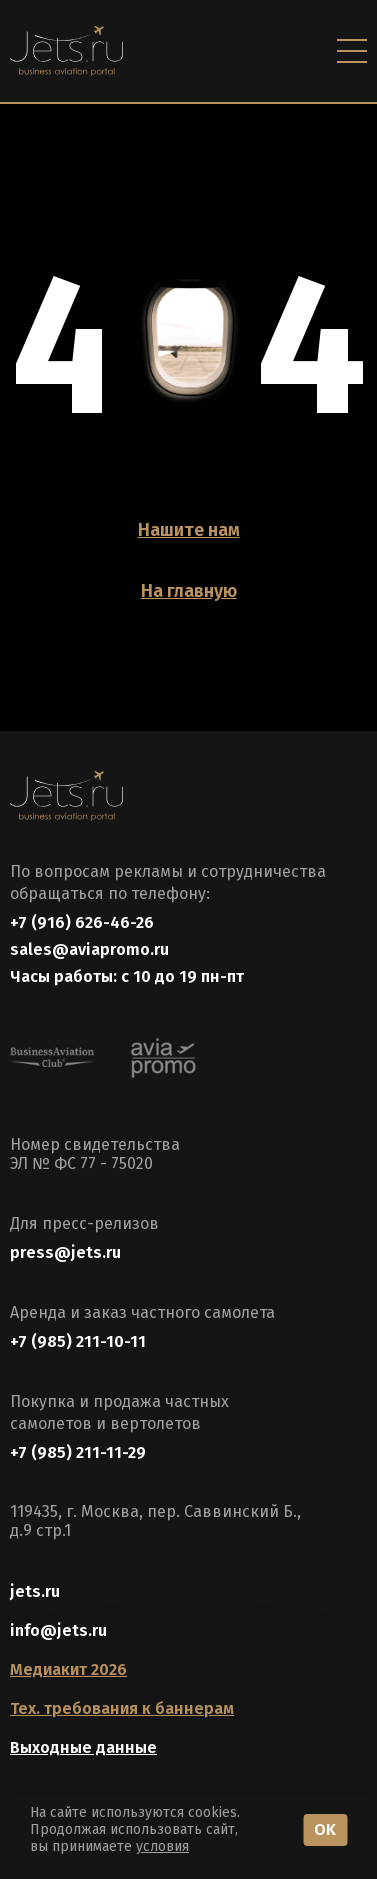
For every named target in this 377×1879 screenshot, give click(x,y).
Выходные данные (83, 1747)
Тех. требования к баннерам (122, 1708)
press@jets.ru (65, 1252)
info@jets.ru (58, 1630)
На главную (189, 591)
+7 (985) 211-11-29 (78, 1452)
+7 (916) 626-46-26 (82, 922)
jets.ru (35, 1591)
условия (162, 1846)
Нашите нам (189, 530)
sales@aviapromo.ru (89, 949)
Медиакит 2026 (68, 1669)
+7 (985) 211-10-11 (78, 1341)
